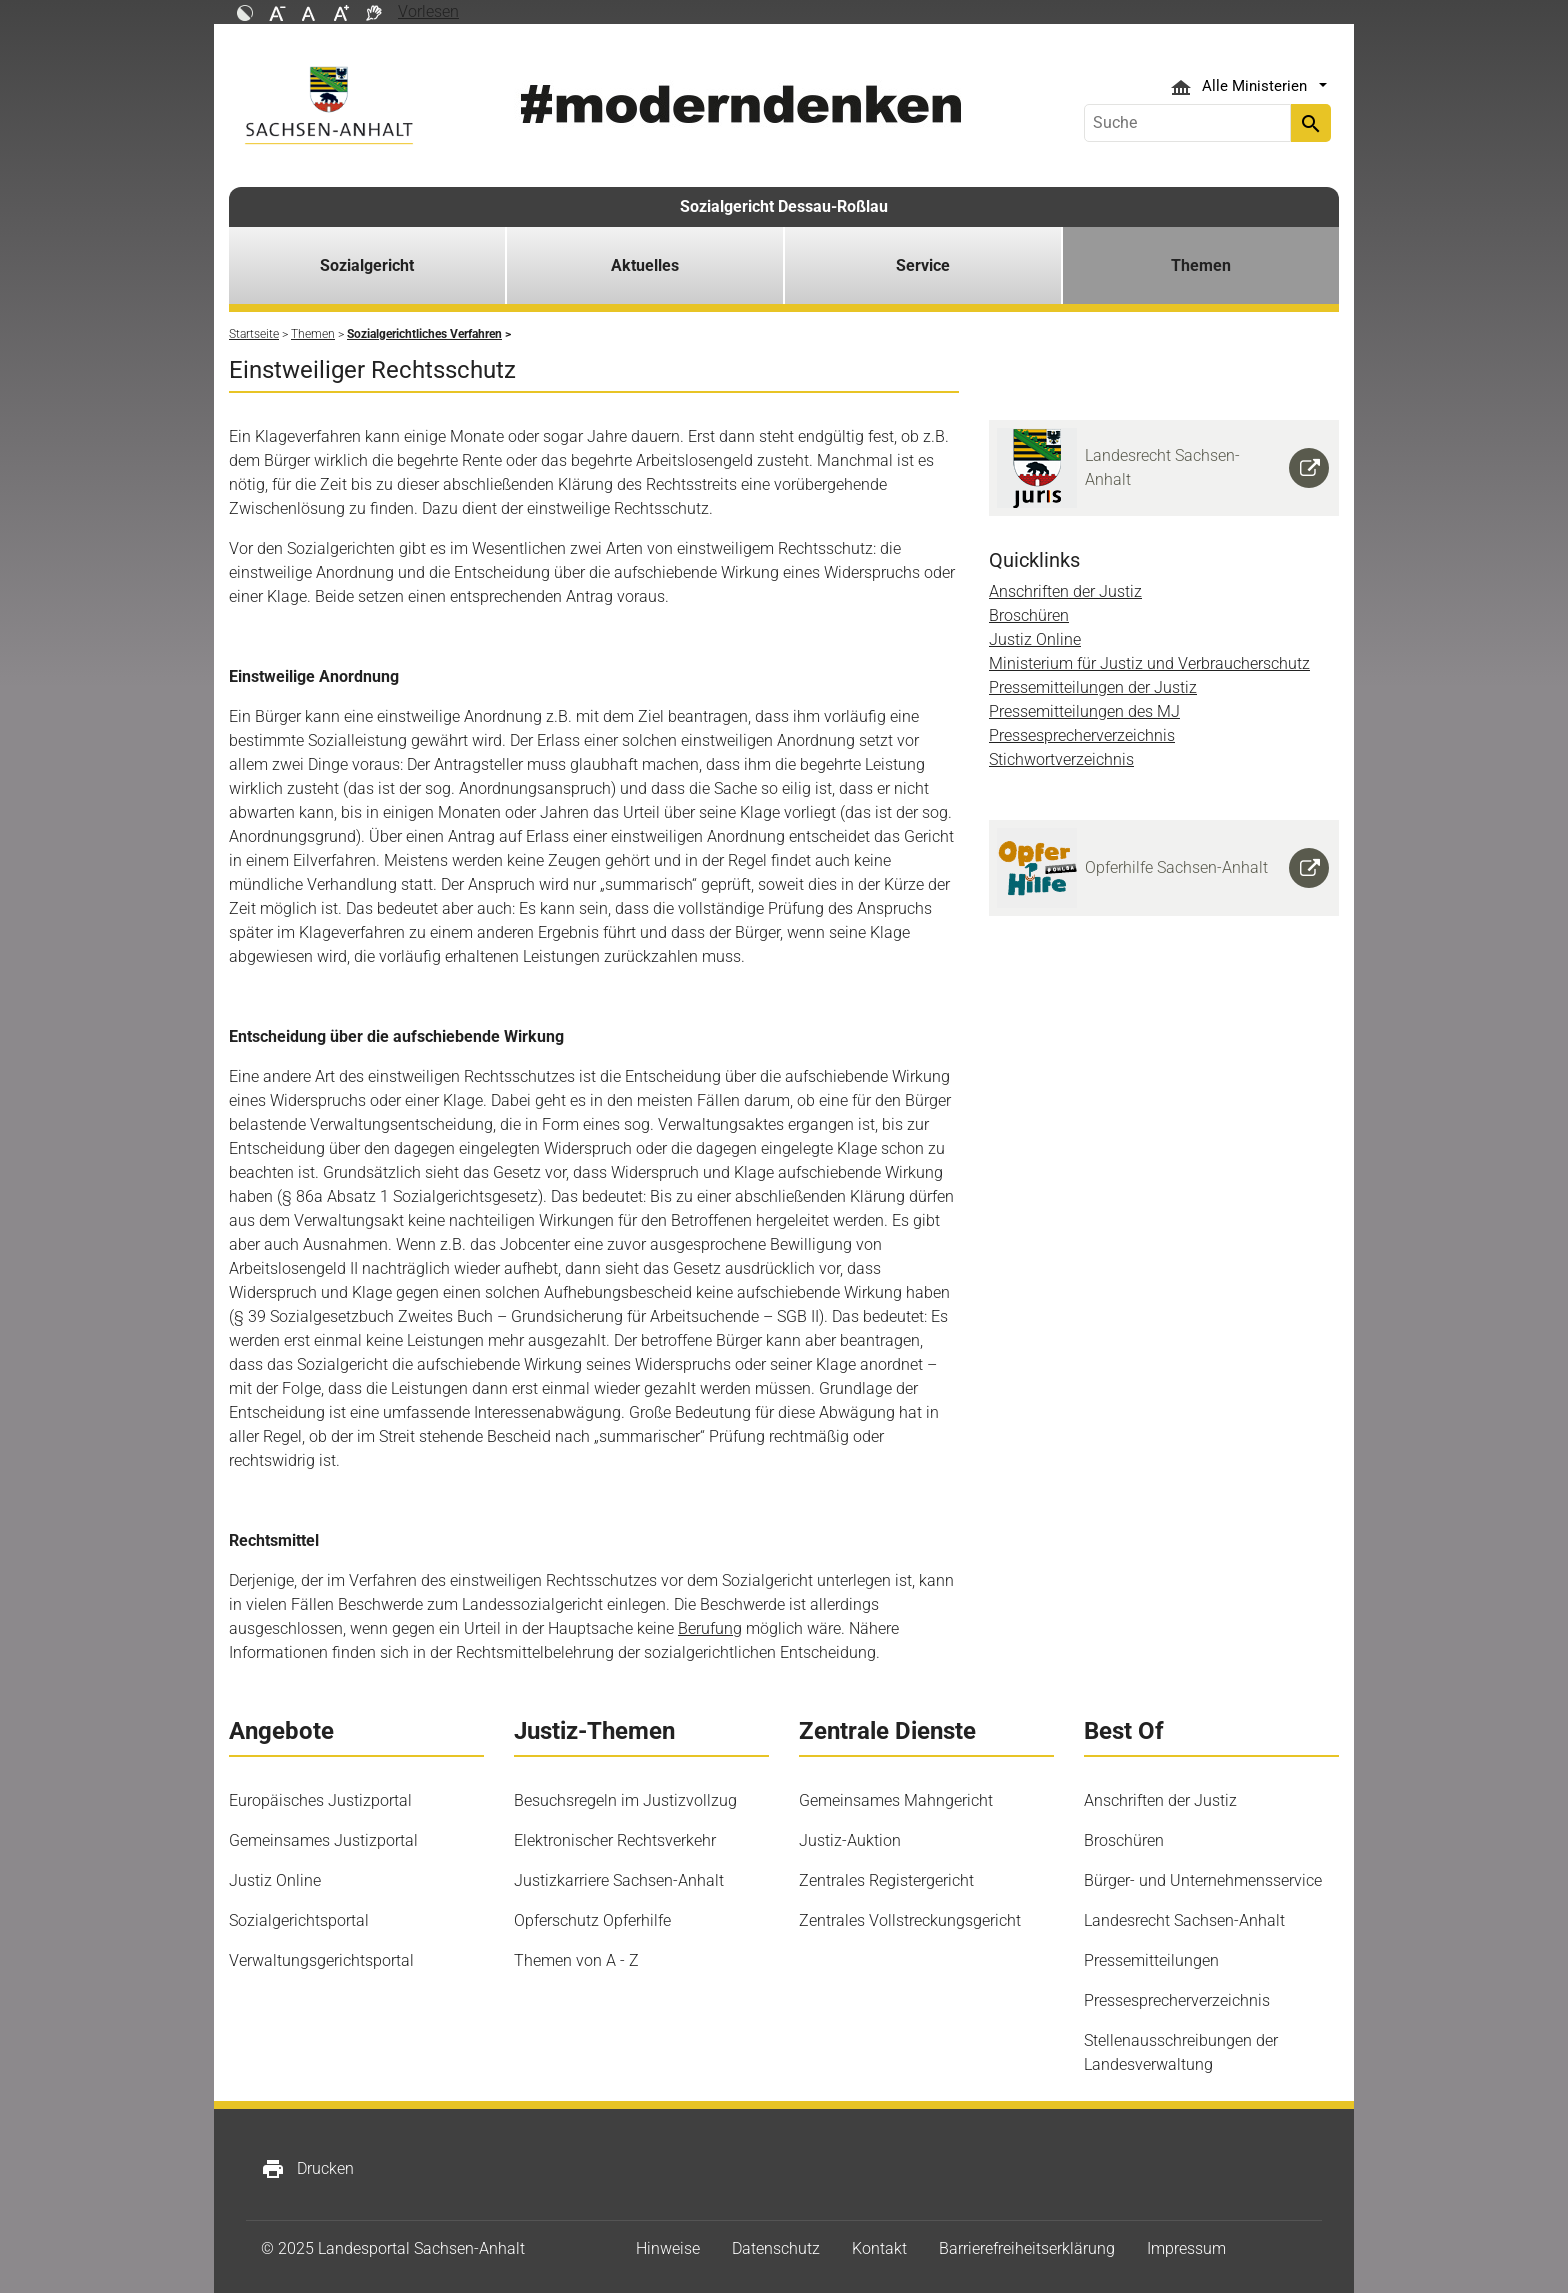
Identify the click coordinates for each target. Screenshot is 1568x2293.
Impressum (1186, 2248)
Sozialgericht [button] (367, 265)
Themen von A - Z (576, 1960)
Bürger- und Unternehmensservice (1203, 1880)
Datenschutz (776, 2248)
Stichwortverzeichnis (1061, 759)
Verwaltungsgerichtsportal (321, 1960)
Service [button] (923, 265)
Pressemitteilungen (1151, 1960)
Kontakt (879, 2248)
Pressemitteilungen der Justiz (1093, 687)
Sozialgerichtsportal (299, 1920)
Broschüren (1029, 615)
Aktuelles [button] (645, 265)
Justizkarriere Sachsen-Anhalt (619, 1880)
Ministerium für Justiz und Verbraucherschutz (1149, 663)
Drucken (307, 2169)
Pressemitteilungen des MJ (1084, 711)
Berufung (710, 1628)
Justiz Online (1035, 639)
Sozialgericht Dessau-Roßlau (784, 206)
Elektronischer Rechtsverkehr (615, 1840)
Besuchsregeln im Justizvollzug (625, 1800)
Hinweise (668, 2248)
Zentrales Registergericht (886, 1880)
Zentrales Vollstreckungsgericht (910, 1920)
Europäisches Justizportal (320, 1800)
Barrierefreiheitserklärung (1027, 2248)
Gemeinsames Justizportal (323, 1840)
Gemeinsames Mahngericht (896, 1800)
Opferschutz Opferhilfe (592, 1920)
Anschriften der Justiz (1065, 591)
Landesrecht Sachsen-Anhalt (1184, 1920)
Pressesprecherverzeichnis (1082, 735)
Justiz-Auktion (850, 1840)
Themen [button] (1201, 265)
